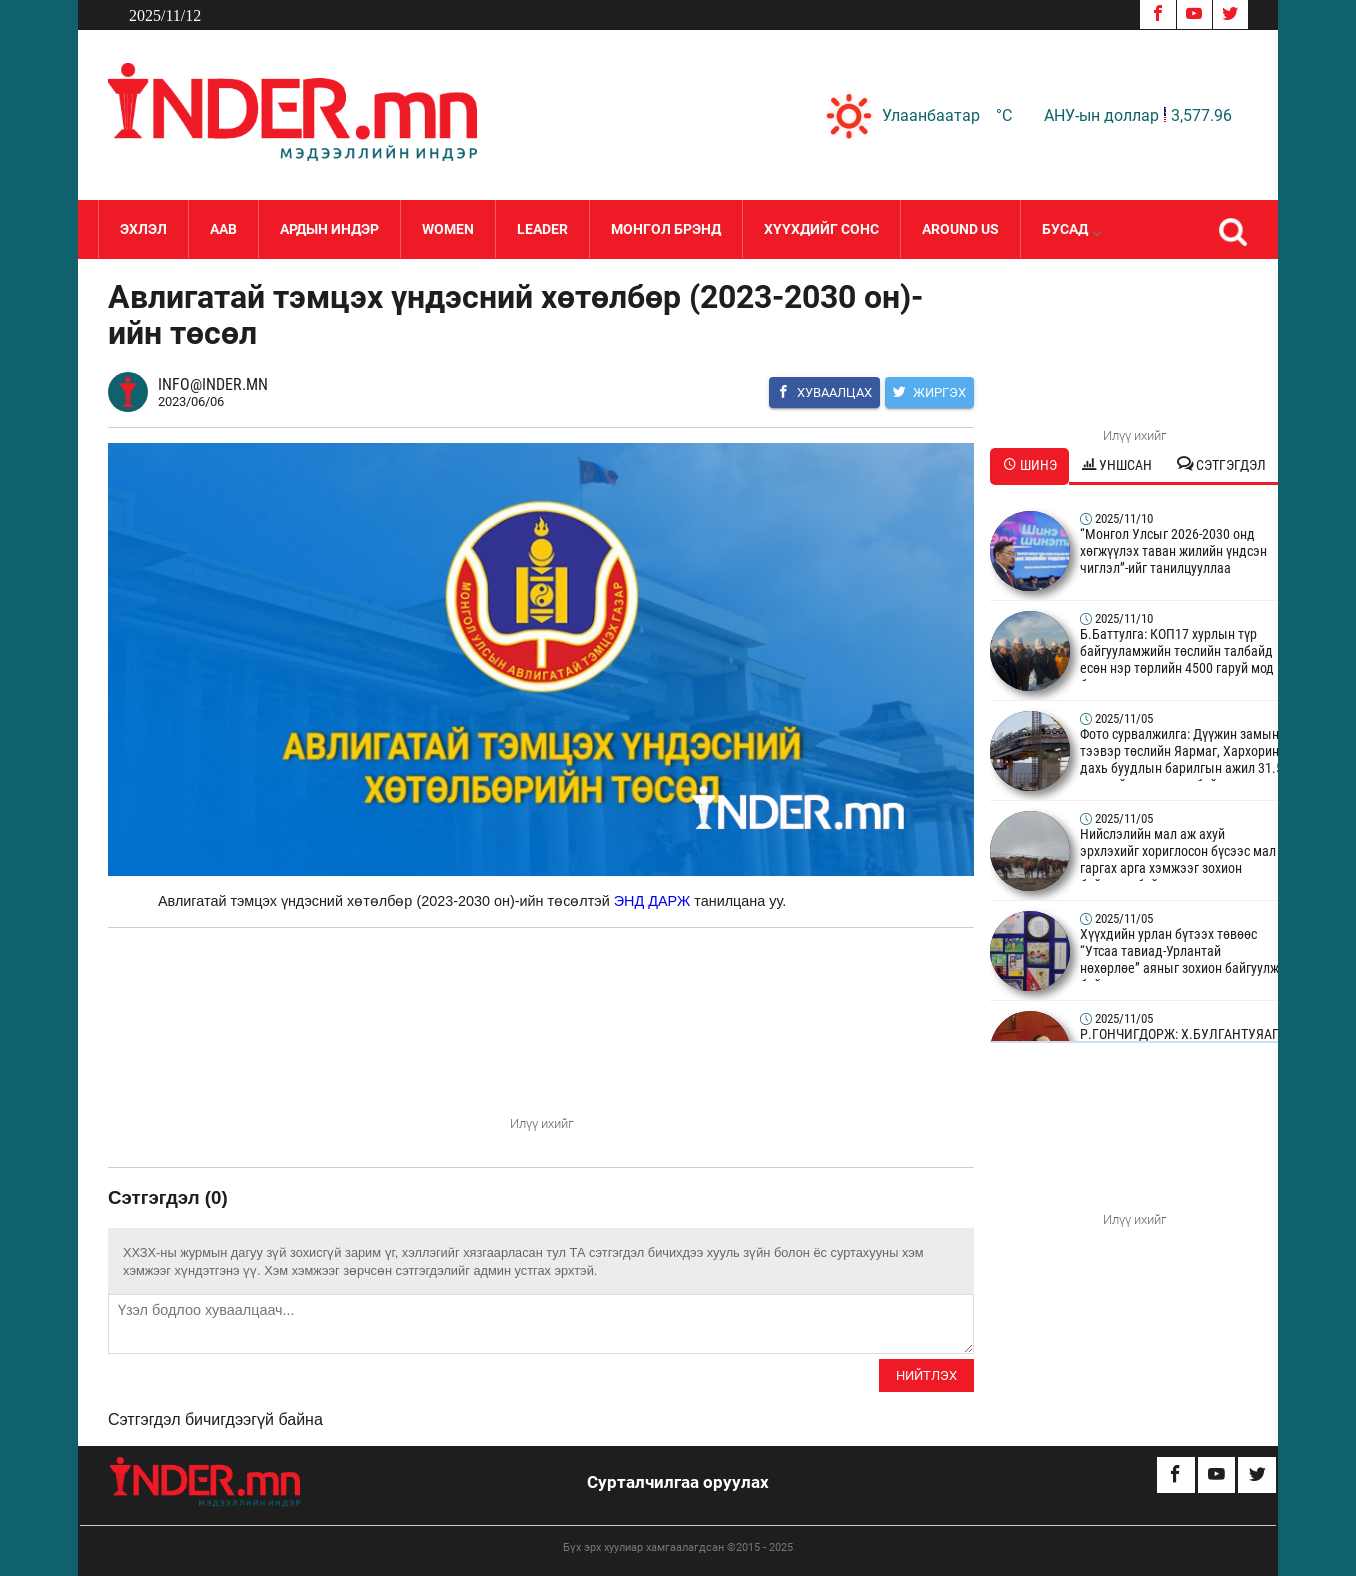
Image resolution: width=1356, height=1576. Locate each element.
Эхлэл (143, 229)
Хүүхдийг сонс (821, 229)
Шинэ (1030, 465)
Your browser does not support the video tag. (541, 1038)
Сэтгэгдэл (1221, 465)
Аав (223, 229)
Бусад (1071, 229)
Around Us (960, 229)
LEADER (542, 229)
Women (448, 229)
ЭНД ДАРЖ (652, 901)
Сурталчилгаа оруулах (678, 1482)
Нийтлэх (926, 1375)
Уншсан (1117, 465)
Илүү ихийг (541, 1123)
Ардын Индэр (329, 229)
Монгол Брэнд (666, 229)
